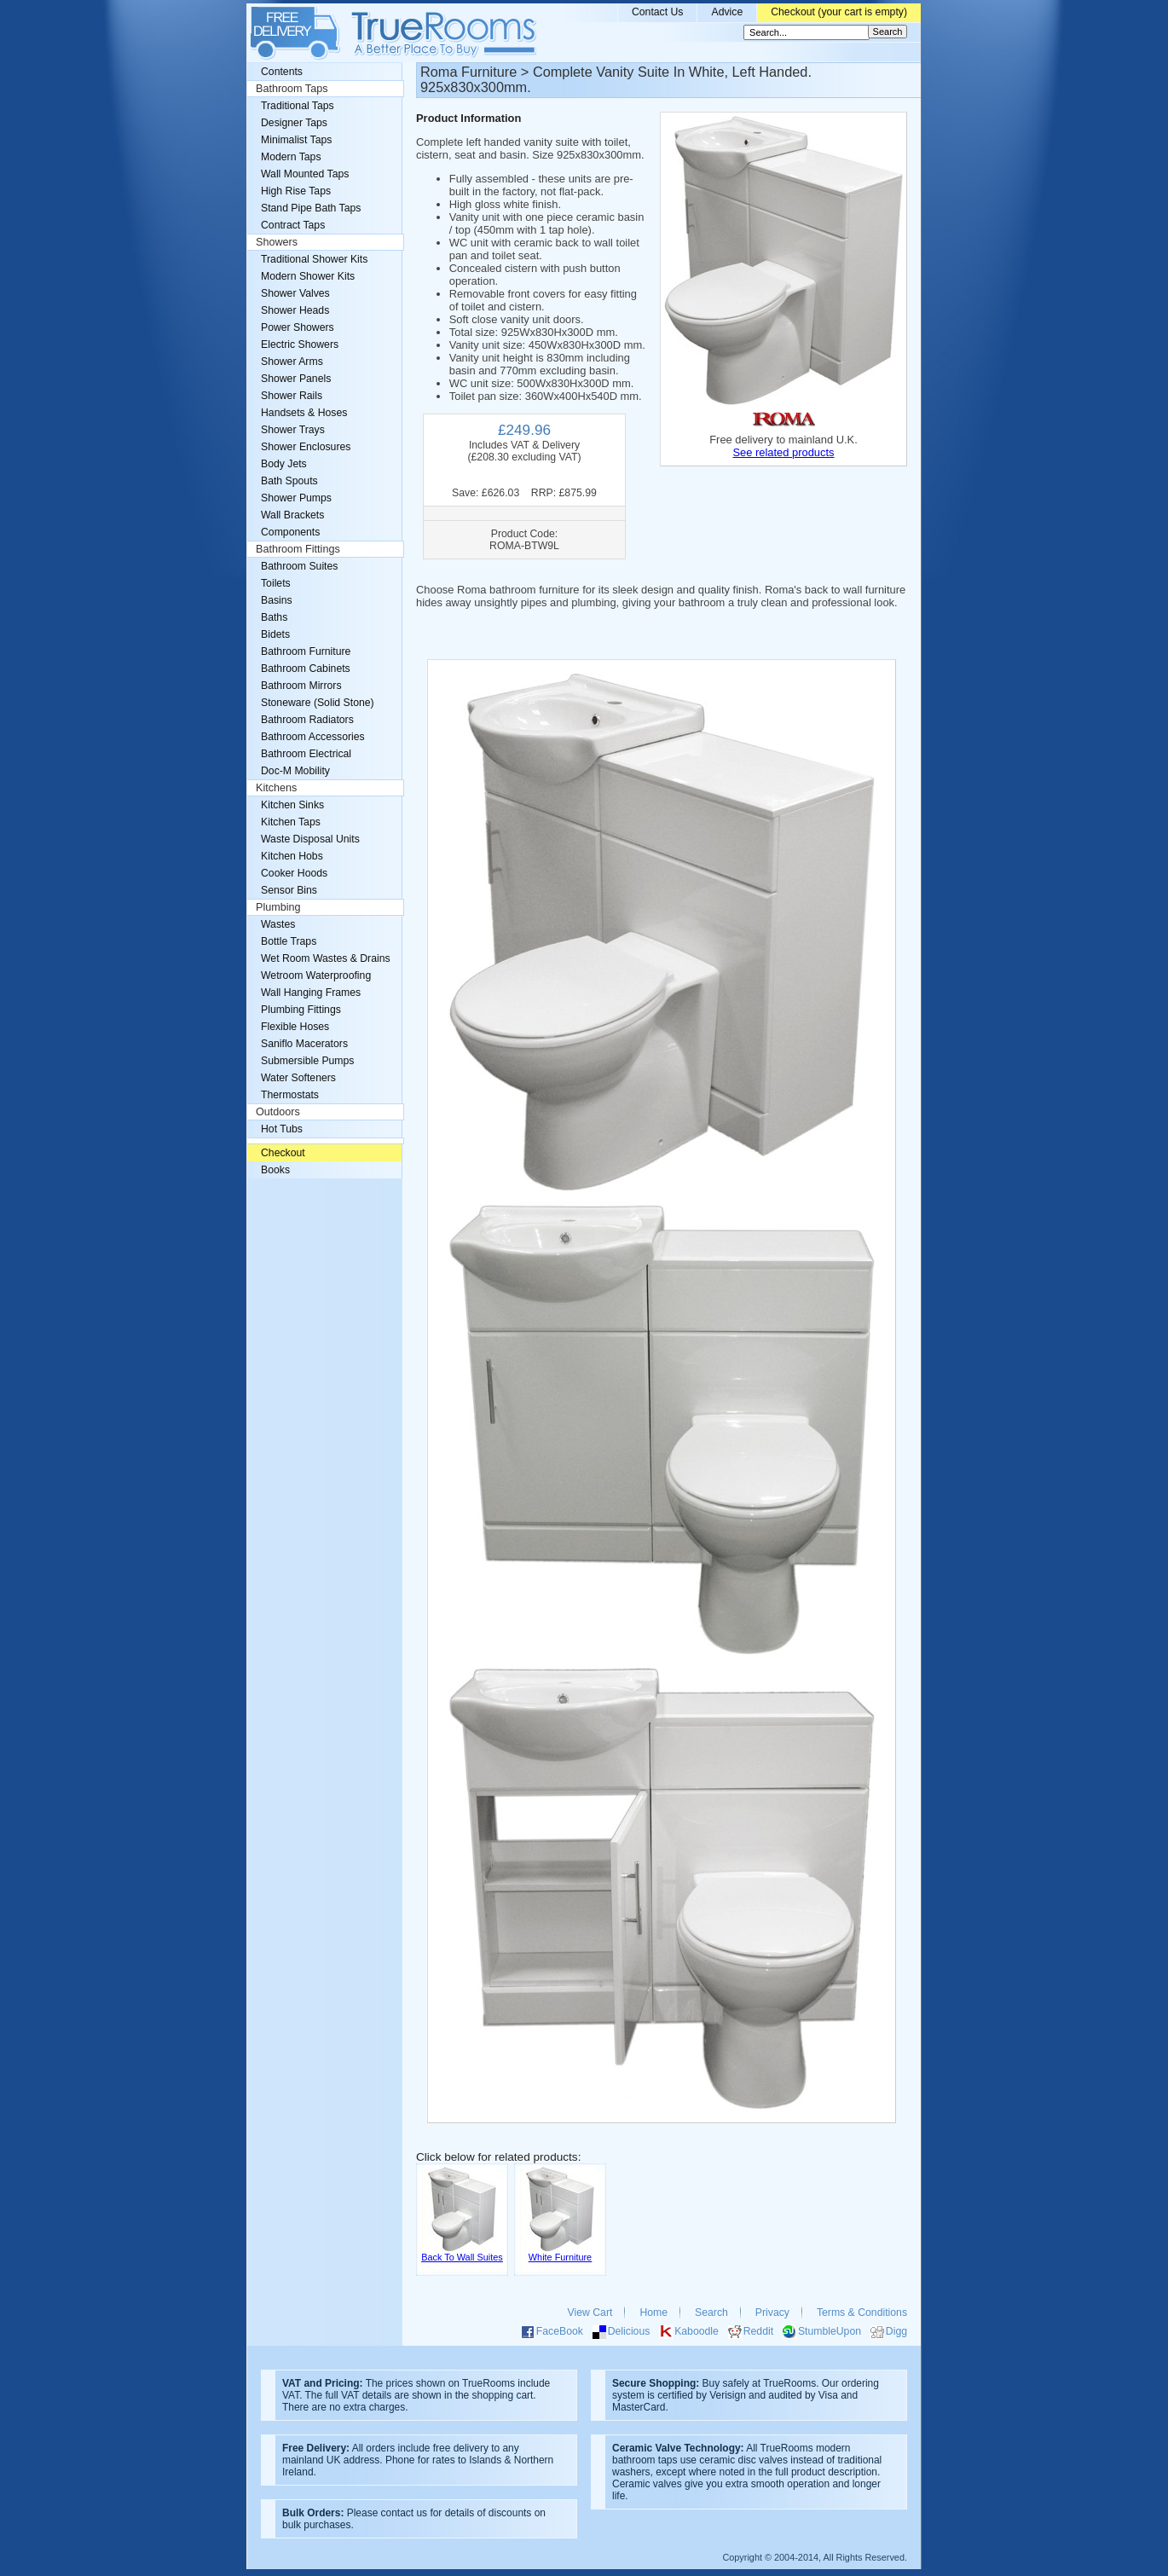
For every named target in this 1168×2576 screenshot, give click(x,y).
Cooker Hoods (294, 873)
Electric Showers (299, 344)
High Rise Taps (296, 191)
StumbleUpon (829, 2331)
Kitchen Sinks (292, 805)
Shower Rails (291, 396)
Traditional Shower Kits (314, 259)
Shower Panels (296, 379)
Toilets (276, 583)
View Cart (590, 2312)
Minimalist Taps (296, 140)
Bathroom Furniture (305, 651)
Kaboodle (696, 2331)
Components (290, 532)
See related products (783, 452)
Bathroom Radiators (307, 720)
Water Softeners (298, 1078)
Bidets (275, 634)
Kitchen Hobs (292, 856)
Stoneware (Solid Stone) (317, 703)
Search (711, 2312)
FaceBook (559, 2331)
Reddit (758, 2331)
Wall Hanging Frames (311, 993)
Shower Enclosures (305, 447)
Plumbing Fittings (301, 1010)
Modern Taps (291, 157)
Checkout (283, 1153)
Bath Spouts (289, 481)
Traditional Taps (297, 106)
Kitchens (276, 788)
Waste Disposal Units (310, 839)
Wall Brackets (292, 515)
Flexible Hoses (295, 1027)
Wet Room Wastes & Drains (325, 958)
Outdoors (278, 1112)
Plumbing (278, 907)
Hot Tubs (282, 1129)
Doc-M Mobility (295, 771)
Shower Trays (293, 430)
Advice (727, 12)
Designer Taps (294, 123)
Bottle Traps (288, 941)
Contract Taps (293, 225)
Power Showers (297, 327)
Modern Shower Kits (308, 276)
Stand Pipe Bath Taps (311, 208)
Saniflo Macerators (304, 1044)
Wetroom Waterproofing (316, 975)
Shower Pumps (296, 498)
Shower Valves (295, 293)
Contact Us (658, 12)
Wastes (278, 924)
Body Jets (284, 464)
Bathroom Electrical (306, 754)
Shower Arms (292, 362)
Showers (277, 242)
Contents (282, 72)
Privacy (772, 2312)
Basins (276, 600)
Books (275, 1170)
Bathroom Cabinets (305, 668)
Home (653, 2312)
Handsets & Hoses (304, 413)
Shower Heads (295, 310)
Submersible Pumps (307, 1061)
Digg (896, 2331)
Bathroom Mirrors (301, 686)
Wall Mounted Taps (305, 174)
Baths (274, 617)
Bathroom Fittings (298, 549)
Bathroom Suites (299, 566)
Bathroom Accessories (313, 737)
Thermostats (290, 1095)
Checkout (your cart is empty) (839, 12)
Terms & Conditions (862, 2312)
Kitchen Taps (291, 822)
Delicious (629, 2331)
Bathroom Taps (291, 89)
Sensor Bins (289, 890)
